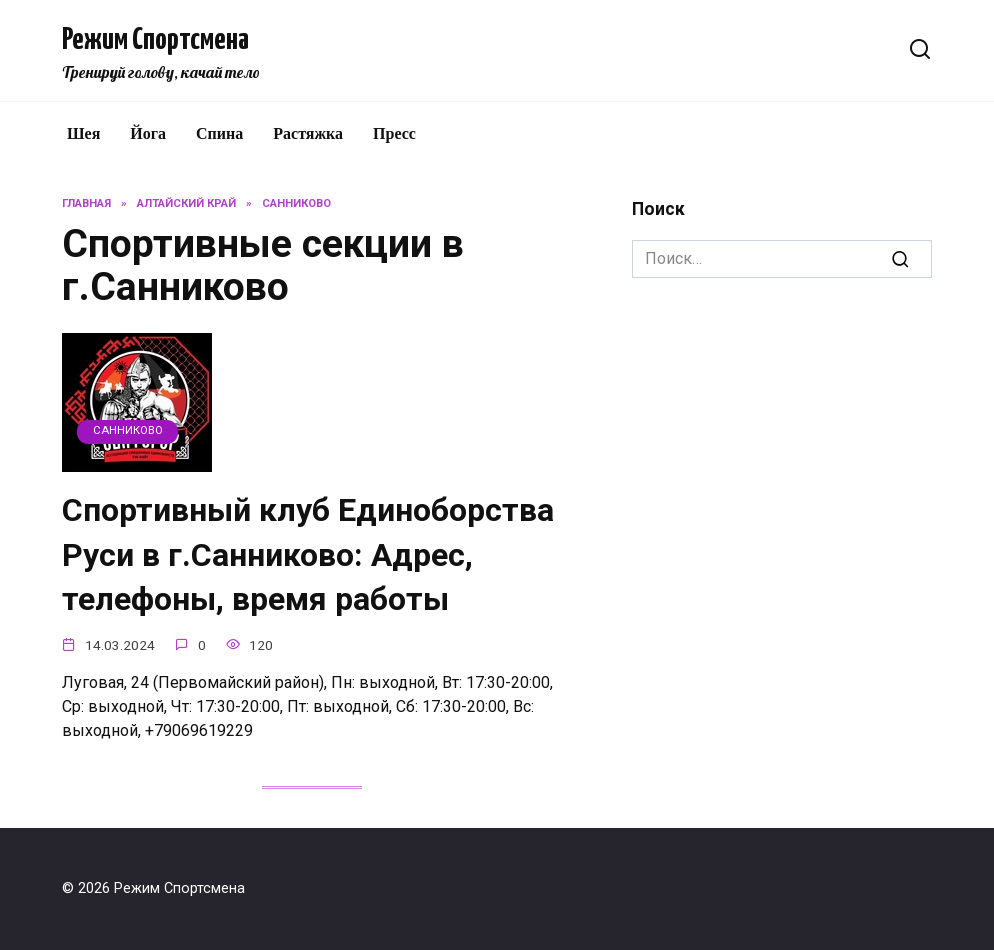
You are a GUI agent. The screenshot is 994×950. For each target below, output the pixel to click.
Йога (148, 133)
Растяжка (308, 133)
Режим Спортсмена (155, 40)
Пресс (394, 133)
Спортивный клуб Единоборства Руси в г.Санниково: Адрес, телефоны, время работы (308, 555)
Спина (219, 133)
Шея (83, 133)
